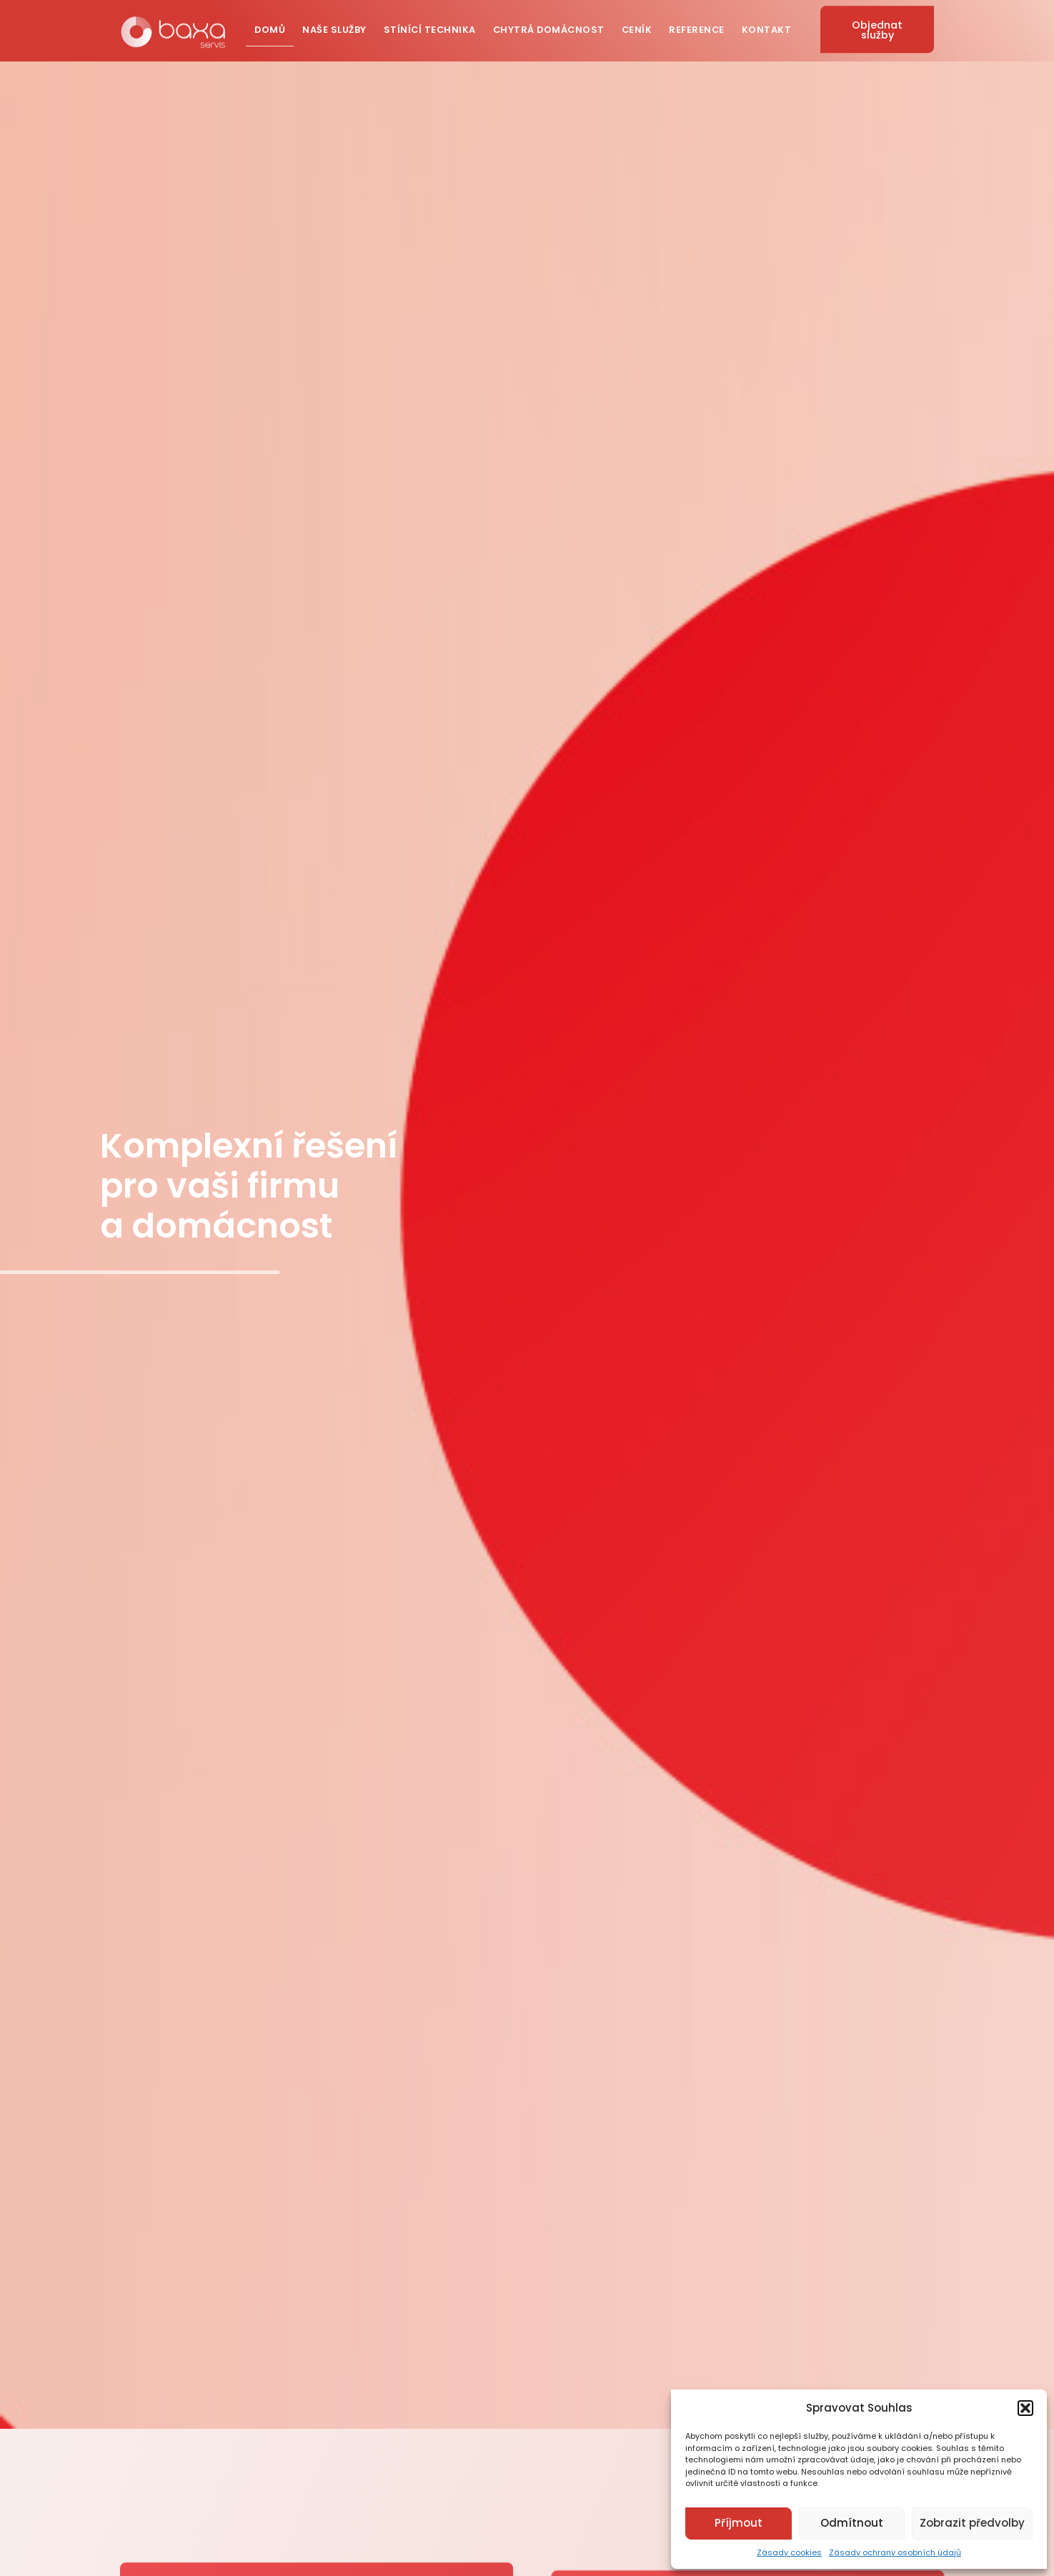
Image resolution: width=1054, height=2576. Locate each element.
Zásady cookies (789, 2552)
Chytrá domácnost (549, 27)
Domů (269, 27)
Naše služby (334, 27)
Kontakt (767, 27)
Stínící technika (430, 27)
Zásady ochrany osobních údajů (895, 2552)
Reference (697, 27)
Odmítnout (851, 2522)
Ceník (637, 27)
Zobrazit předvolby (972, 2522)
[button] (1025, 2408)
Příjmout (738, 2522)
